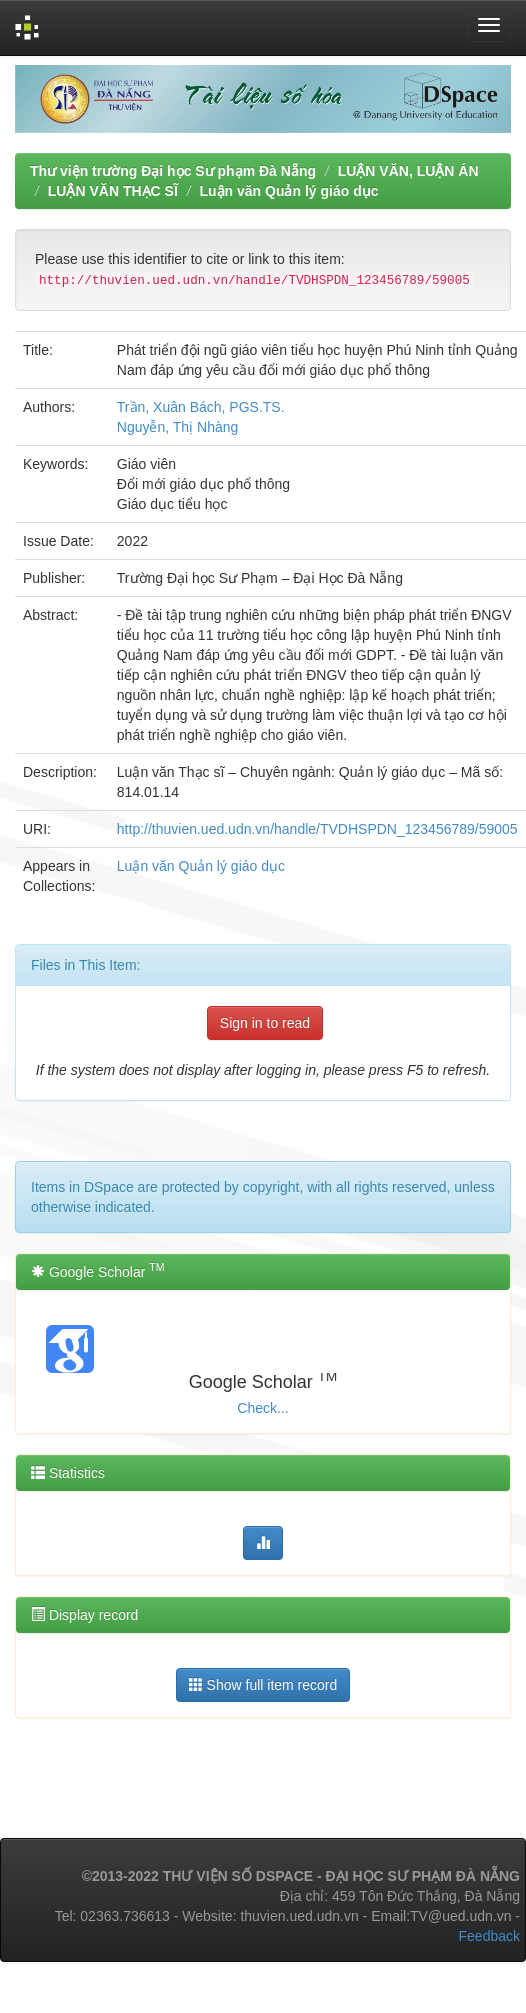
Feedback (489, 1936)
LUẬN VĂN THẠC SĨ (113, 191)
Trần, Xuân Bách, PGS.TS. (201, 407)
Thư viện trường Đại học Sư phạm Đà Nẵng (173, 171)
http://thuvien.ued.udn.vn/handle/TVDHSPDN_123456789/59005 (317, 829)
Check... (262, 1408)
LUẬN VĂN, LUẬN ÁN (408, 171)
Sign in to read (265, 1023)
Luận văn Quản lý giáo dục (288, 191)
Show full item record (263, 1684)
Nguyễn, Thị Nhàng (177, 427)
